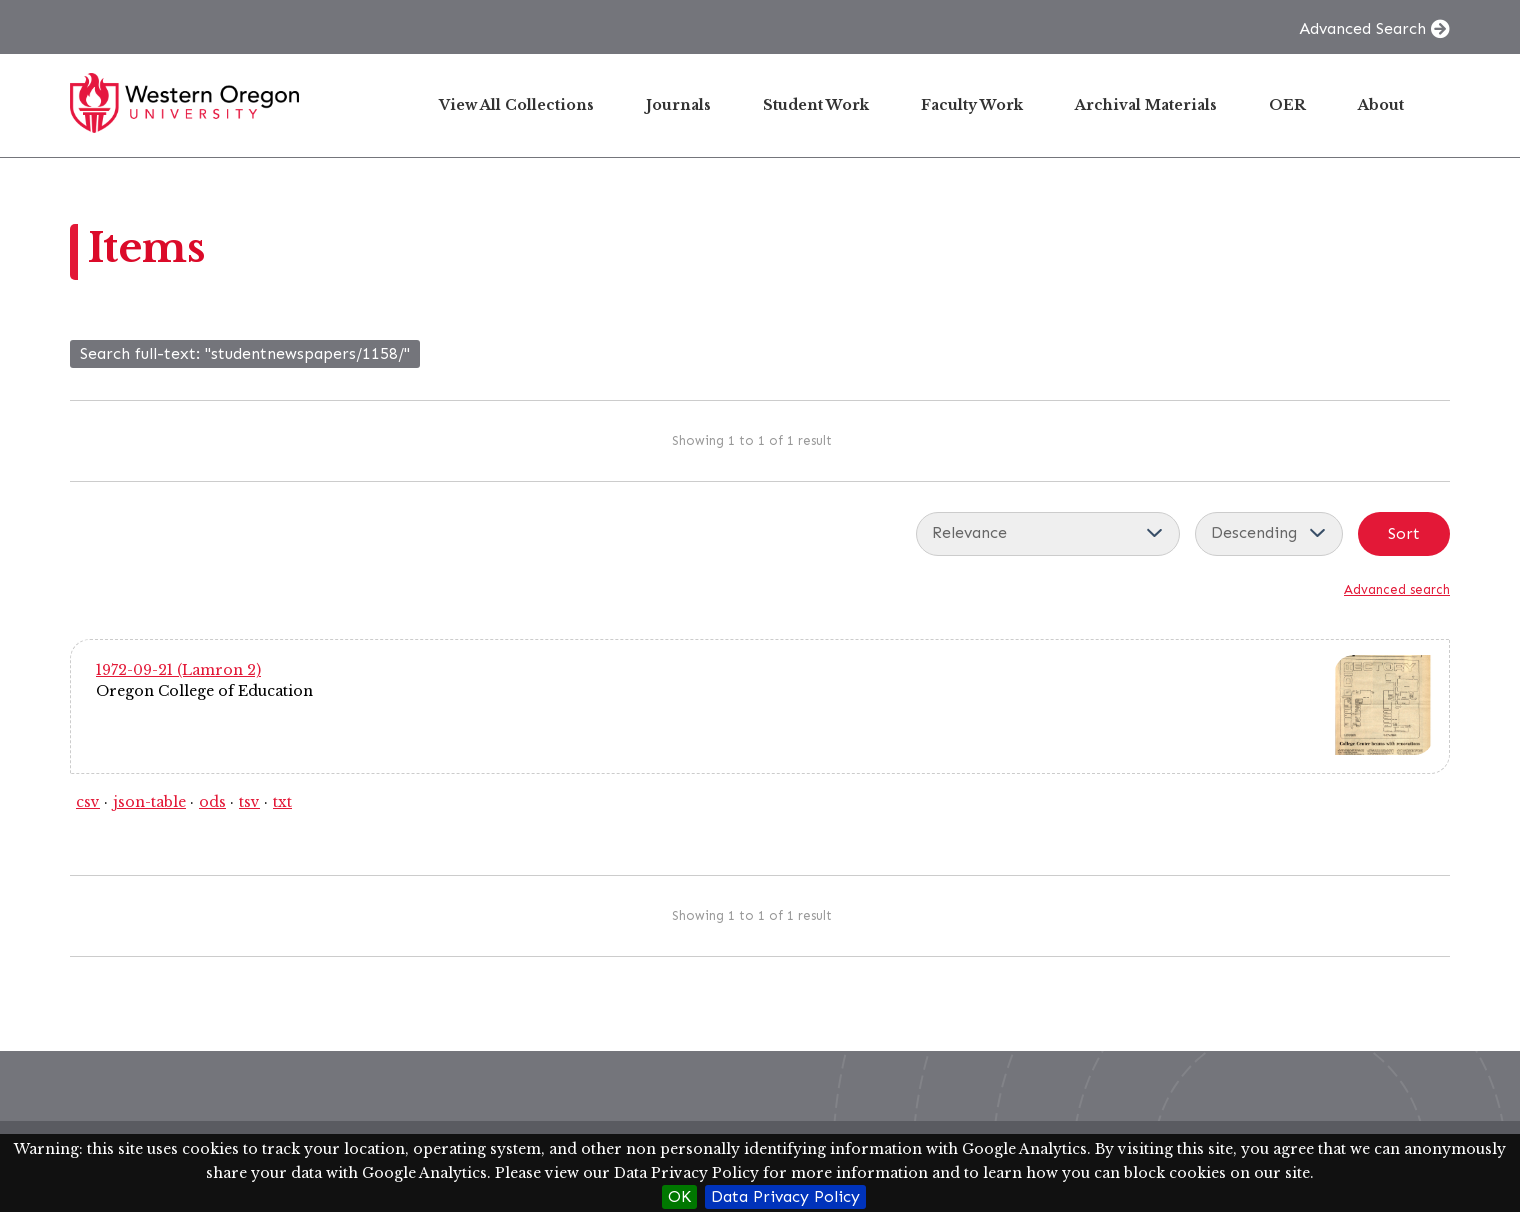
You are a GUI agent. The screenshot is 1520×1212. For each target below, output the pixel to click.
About (1381, 105)
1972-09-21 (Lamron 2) (178, 670)
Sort (1404, 533)
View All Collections (516, 105)
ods (212, 802)
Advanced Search (1362, 28)
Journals (678, 105)
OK (679, 1196)
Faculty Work (972, 105)
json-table (149, 802)
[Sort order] (1269, 534)
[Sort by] (1048, 534)
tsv (249, 802)
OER (1287, 105)
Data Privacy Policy (785, 1196)
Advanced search (1397, 589)
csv (88, 802)
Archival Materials (1146, 105)
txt (282, 802)
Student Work (816, 105)
